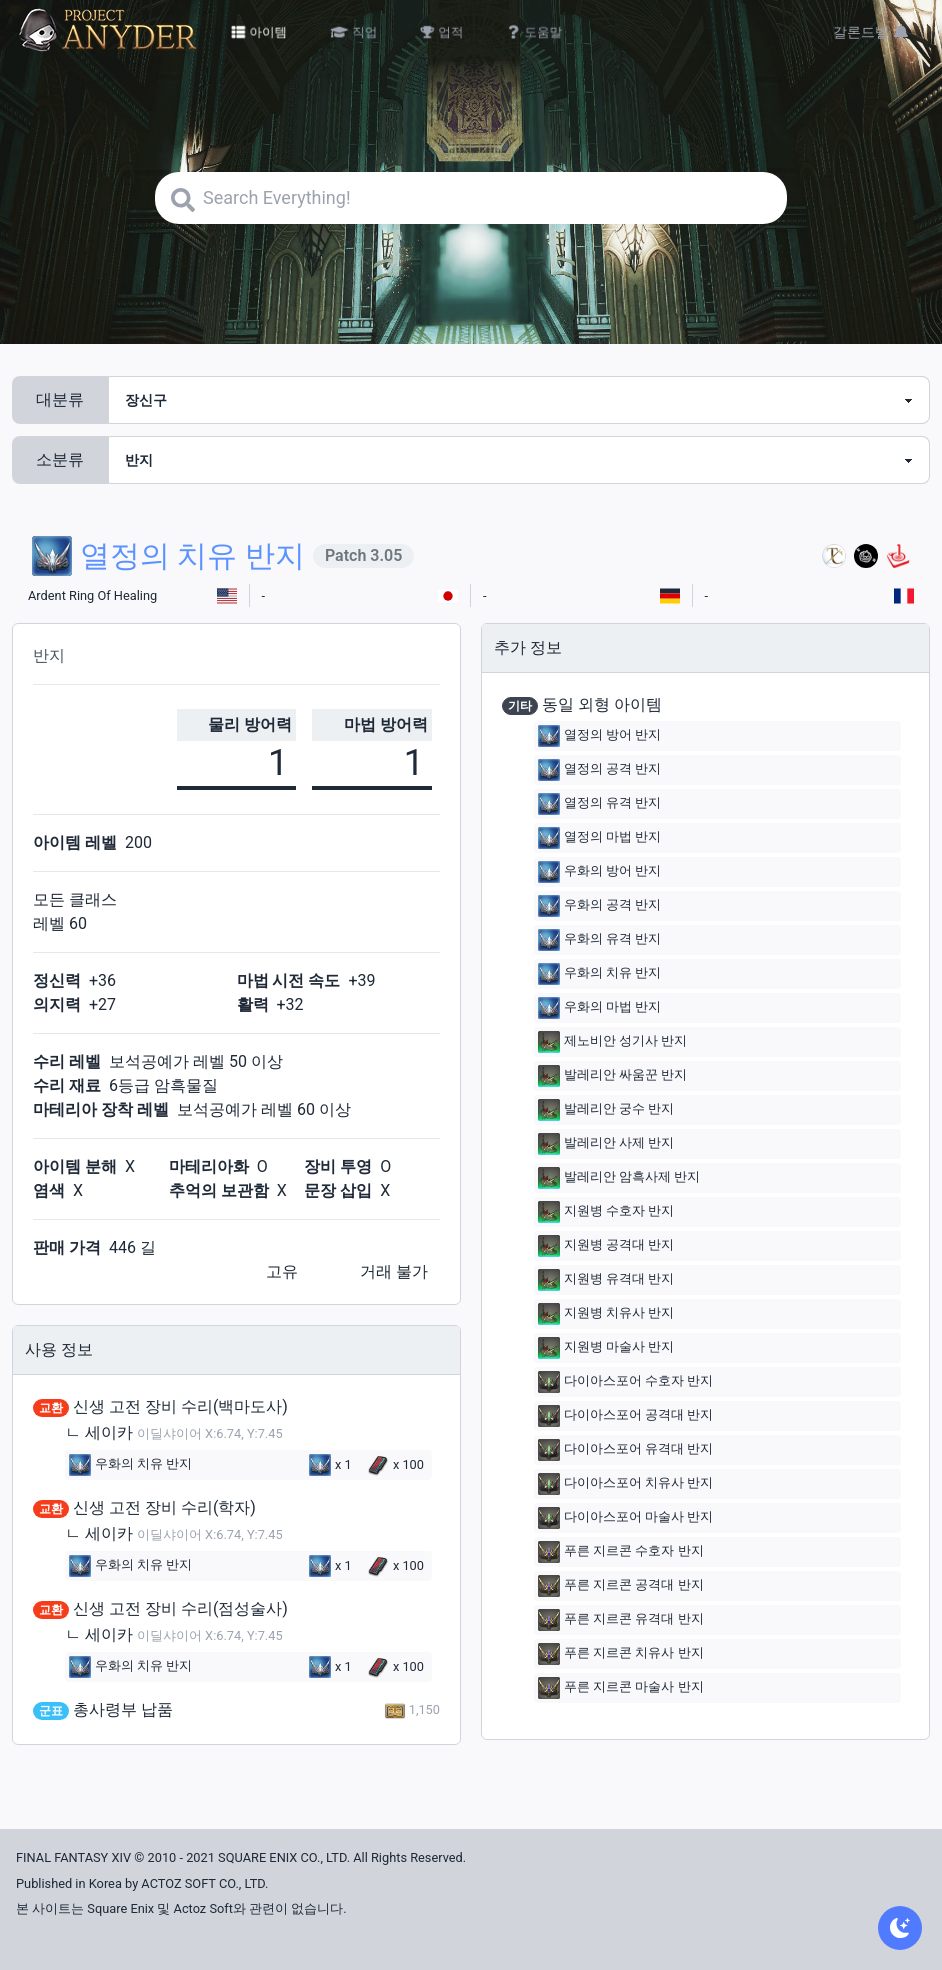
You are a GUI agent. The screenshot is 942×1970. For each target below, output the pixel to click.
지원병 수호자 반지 (606, 1212)
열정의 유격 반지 (599, 804)
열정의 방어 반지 (599, 736)
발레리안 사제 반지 (606, 1144)
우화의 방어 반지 (599, 872)
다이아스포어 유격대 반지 (625, 1450)
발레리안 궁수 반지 (606, 1110)
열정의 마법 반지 (599, 838)
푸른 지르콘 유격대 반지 (621, 1620)
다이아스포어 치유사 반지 (625, 1484)
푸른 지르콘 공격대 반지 (621, 1586)
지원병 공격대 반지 (606, 1246)
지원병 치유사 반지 (606, 1314)
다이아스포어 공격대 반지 (625, 1416)
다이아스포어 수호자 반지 (625, 1382)
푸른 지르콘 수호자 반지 (621, 1552)
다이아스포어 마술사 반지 (625, 1518)
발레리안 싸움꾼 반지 (612, 1076)
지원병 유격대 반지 (606, 1280)
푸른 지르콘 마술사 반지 (621, 1688)
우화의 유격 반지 (599, 940)
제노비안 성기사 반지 (612, 1042)
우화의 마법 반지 (599, 1008)
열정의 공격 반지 (599, 770)
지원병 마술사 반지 (606, 1348)
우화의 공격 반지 (599, 906)
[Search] (471, 198)
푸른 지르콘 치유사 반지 (621, 1654)
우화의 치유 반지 (130, 1465)
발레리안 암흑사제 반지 (619, 1178)
